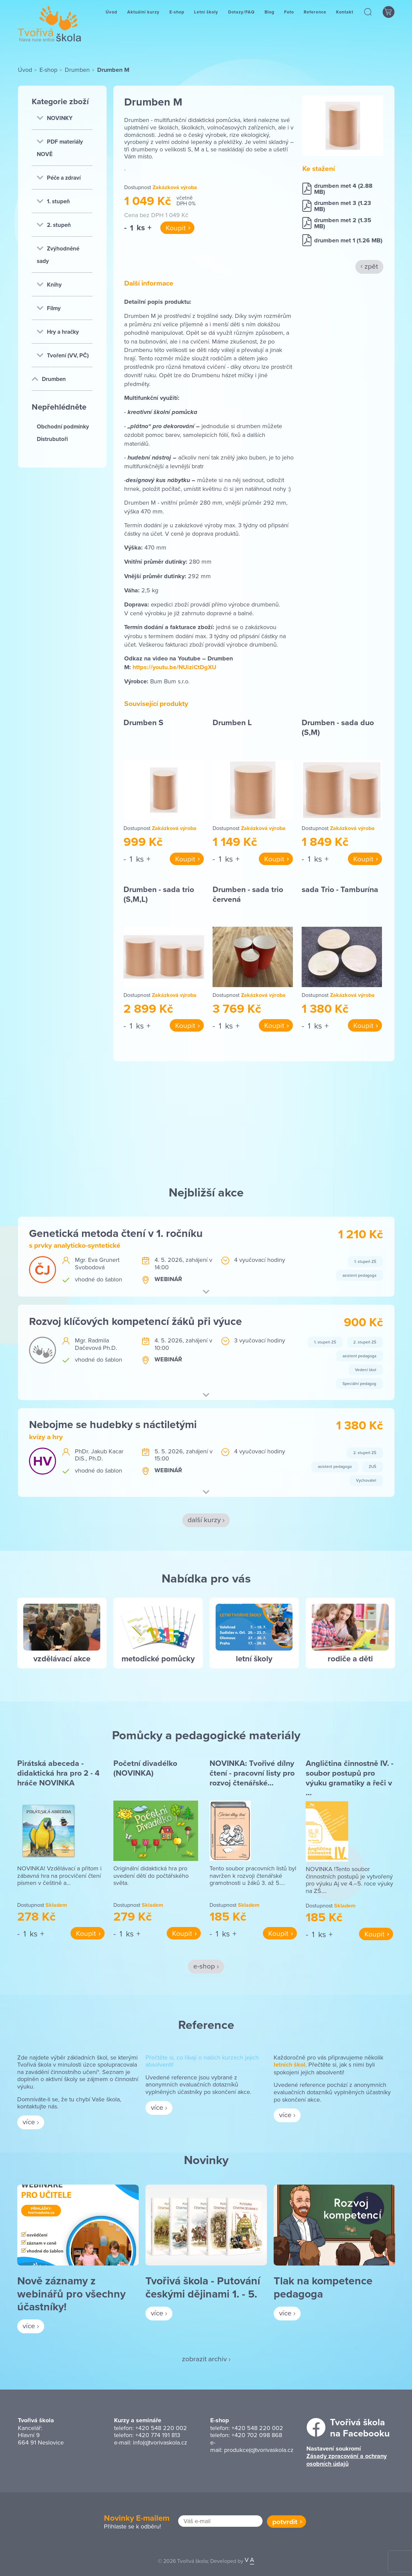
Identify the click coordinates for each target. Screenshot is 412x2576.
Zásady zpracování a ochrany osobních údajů (346, 2460)
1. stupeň (53, 201)
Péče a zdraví (59, 178)
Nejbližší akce (206, 1192)
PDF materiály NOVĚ (60, 148)
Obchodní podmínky (63, 426)
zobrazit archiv (204, 2358)
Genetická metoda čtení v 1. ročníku (116, 1233)
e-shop (204, 1966)
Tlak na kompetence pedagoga (323, 2287)
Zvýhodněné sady (58, 254)
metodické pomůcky (158, 1658)
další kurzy (204, 1519)
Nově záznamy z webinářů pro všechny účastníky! (71, 2293)
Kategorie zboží (60, 101)
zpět (371, 266)
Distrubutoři (52, 439)
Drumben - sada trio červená (248, 894)
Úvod (111, 17)
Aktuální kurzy (143, 17)
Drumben (77, 69)
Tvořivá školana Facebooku (360, 2428)
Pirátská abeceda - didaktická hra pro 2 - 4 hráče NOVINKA (58, 1772)
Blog (269, 17)
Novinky (206, 2159)
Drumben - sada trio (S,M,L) (158, 894)
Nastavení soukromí (333, 2448)
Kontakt (344, 17)
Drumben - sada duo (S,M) (338, 727)
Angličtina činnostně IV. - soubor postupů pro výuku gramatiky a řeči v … (349, 1777)
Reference (315, 17)
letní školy (254, 1658)
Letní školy (206, 17)
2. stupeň (54, 225)
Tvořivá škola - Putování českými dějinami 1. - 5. (202, 2287)
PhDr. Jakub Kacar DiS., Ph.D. (99, 1455)
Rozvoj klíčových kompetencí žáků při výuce (135, 1321)
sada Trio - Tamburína (340, 889)
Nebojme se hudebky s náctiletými (113, 1424)
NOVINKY (55, 118)
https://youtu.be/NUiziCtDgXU (174, 667)
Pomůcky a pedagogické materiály (206, 1735)
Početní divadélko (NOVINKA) (145, 1768)
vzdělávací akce (61, 1658)
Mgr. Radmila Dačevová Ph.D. (96, 1344)
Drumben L (232, 722)
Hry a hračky (58, 332)
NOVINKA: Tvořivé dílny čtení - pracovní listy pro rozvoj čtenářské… (252, 1772)
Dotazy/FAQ (241, 17)
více (29, 2121)
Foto (289, 17)
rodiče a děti (350, 1658)
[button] (368, 18)
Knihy (49, 284)
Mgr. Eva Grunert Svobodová (97, 1263)
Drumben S (143, 722)
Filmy (49, 308)
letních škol (289, 2064)
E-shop (176, 17)
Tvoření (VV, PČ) (63, 355)
